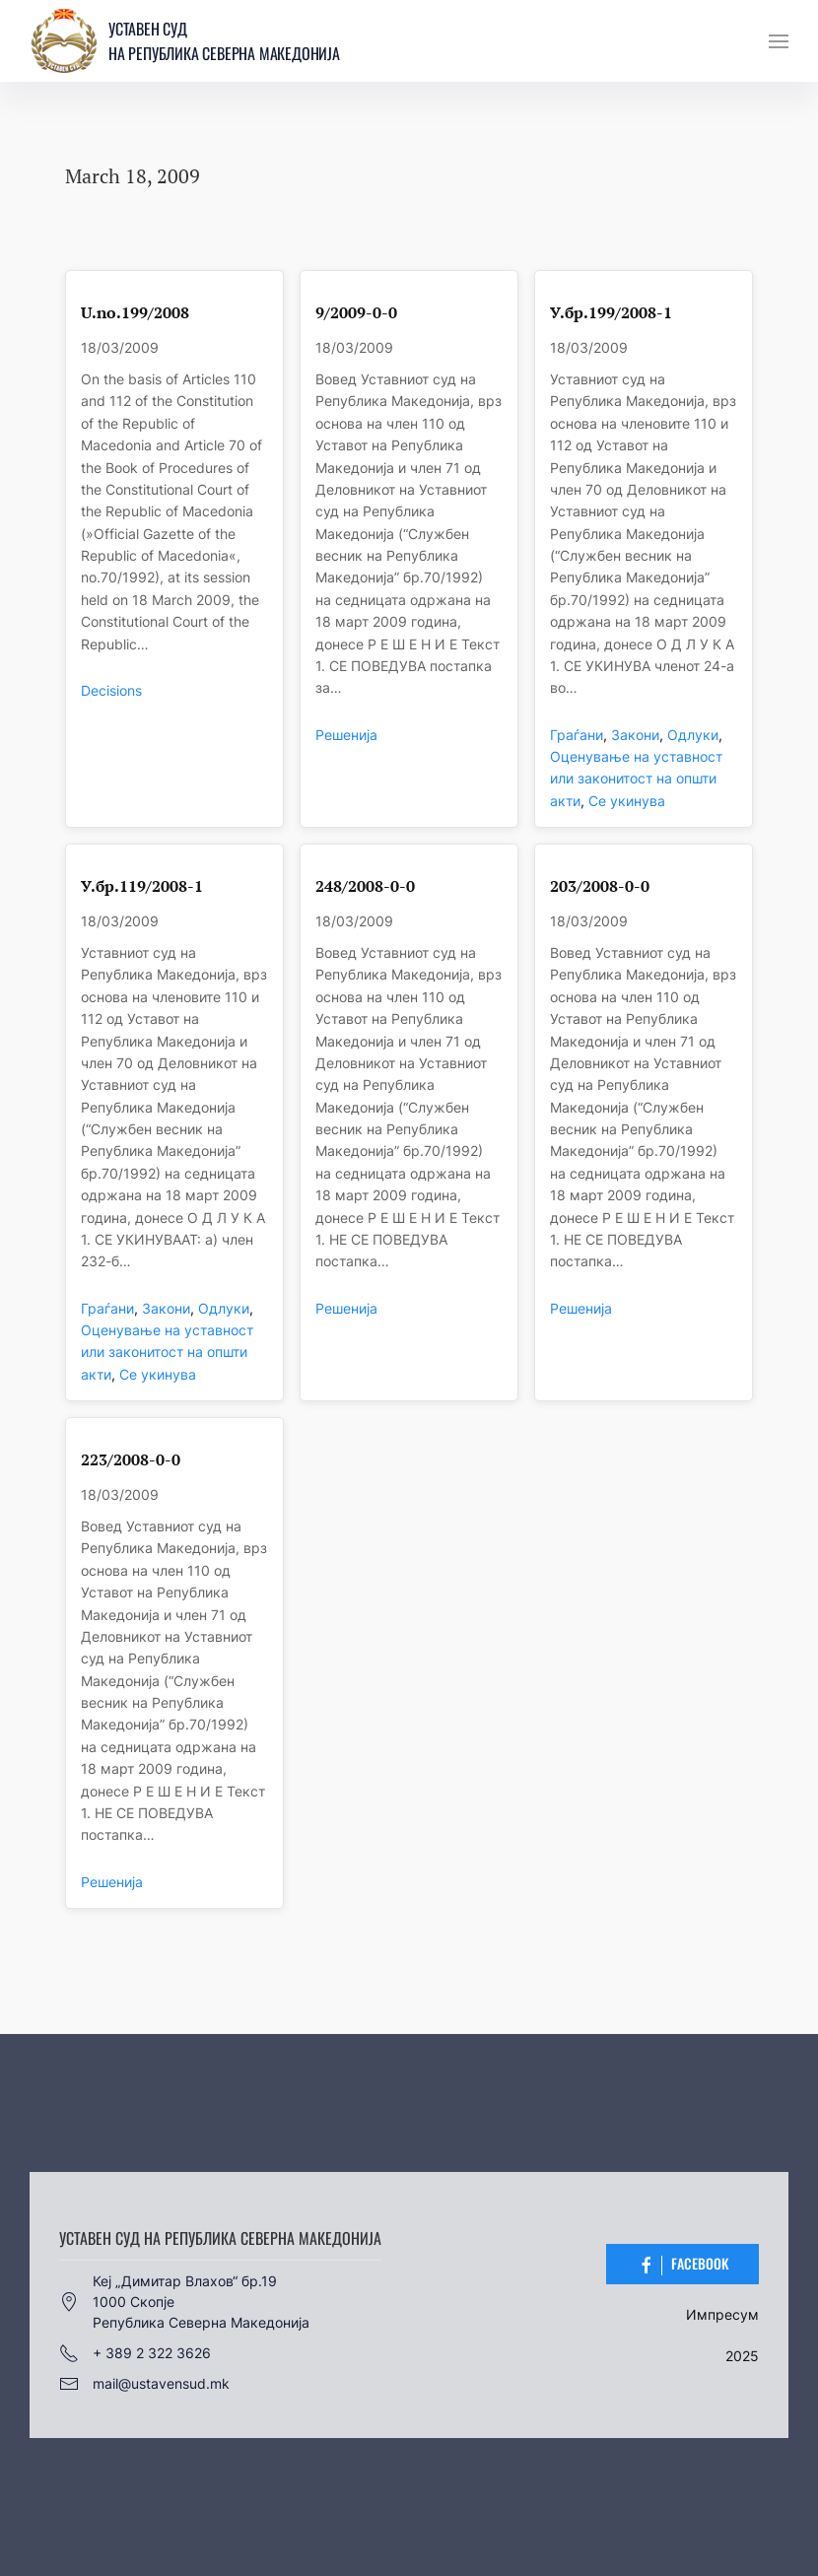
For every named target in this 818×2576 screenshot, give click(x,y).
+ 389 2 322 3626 (135, 2353)
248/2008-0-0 (365, 886)
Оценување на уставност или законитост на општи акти (636, 778)
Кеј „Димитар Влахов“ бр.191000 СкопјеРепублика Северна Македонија (184, 2301)
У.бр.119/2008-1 (142, 886)
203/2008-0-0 (599, 886)
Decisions (111, 690)
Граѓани (576, 734)
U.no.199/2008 (135, 313)
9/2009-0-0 (356, 313)
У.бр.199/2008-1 (611, 313)
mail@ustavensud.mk (144, 2384)
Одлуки (692, 734)
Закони (635, 734)
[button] (778, 41)
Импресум (722, 2314)
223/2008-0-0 (130, 1460)
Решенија (346, 734)
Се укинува (626, 800)
